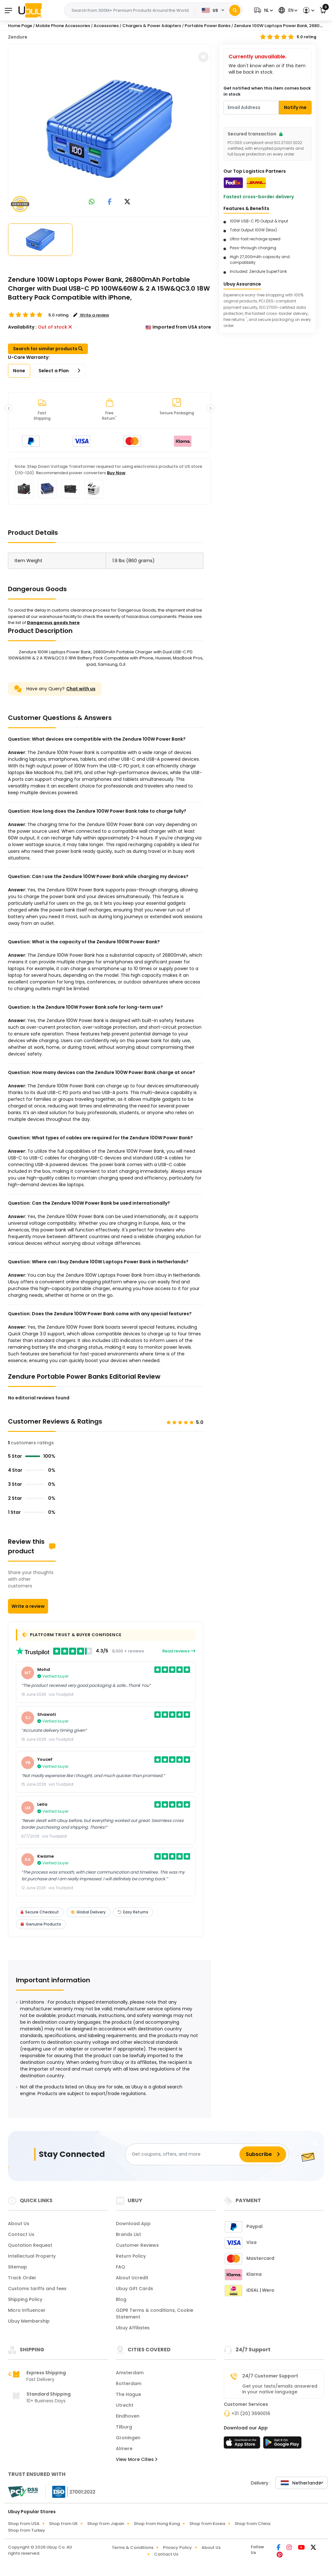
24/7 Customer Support (270, 2376)
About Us (18, 2223)
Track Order (22, 2278)
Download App (133, 2223)
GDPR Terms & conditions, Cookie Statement (154, 2313)
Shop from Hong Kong (157, 2524)
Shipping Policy (25, 2299)
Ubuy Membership (29, 2321)
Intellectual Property (32, 2256)
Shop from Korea (207, 2524)
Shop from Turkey (26, 2530)
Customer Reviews (137, 2245)
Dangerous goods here (53, 623)
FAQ (120, 2267)
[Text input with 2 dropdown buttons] (131, 10)
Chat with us (80, 689)
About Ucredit (132, 2278)
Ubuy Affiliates (133, 2328)
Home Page (20, 26)
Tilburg (124, 2427)
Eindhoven (127, 2416)
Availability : (22, 327)
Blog (121, 2299)
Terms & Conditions (132, 2547)
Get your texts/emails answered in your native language (279, 2389)
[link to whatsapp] (92, 202)
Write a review (28, 1606)
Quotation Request (30, 2245)
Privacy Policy (177, 2547)
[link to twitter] (127, 202)
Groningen (128, 2438)
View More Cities (136, 2459)
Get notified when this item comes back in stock (267, 91)
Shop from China (252, 2524)
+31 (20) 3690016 (250, 2413)
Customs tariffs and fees (37, 2288)
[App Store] (243, 2444)
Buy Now (116, 473)
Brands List (128, 2234)
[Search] (234, 10)
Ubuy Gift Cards (134, 2288)
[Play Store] (282, 2444)
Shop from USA (23, 2524)
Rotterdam (128, 2383)
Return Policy (131, 2256)
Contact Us (21, 2234)
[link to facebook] (110, 202)
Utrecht (124, 2405)
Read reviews (178, 1651)
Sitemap (17, 2267)
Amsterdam (130, 2372)
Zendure (17, 37)
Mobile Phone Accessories (63, 26)
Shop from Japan (105, 2524)
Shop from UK (63, 2524)
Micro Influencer (27, 2310)
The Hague (128, 2394)
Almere (124, 2448)
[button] (262, 10)
